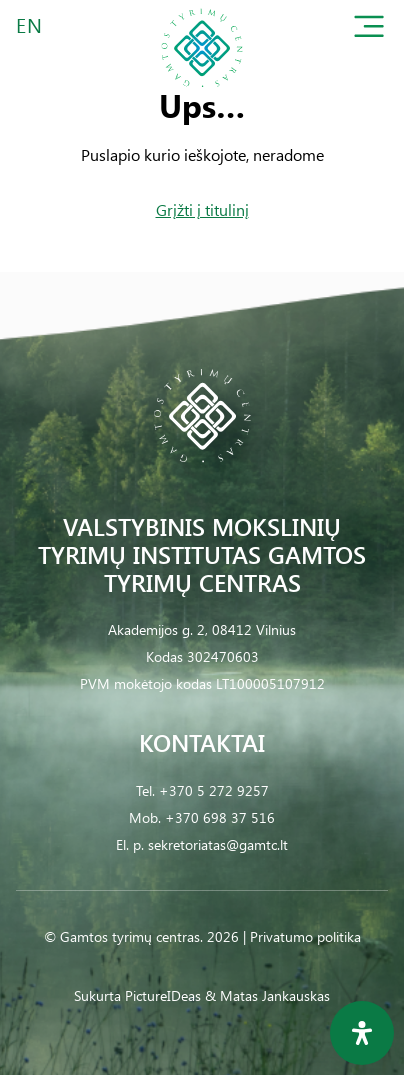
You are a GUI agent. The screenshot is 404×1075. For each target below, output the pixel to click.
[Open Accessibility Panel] (362, 1033)
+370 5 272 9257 (214, 790)
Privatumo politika (305, 936)
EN (30, 24)
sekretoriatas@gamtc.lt (218, 844)
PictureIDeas (163, 995)
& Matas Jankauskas (267, 995)
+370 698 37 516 (220, 817)
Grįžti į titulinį (202, 209)
